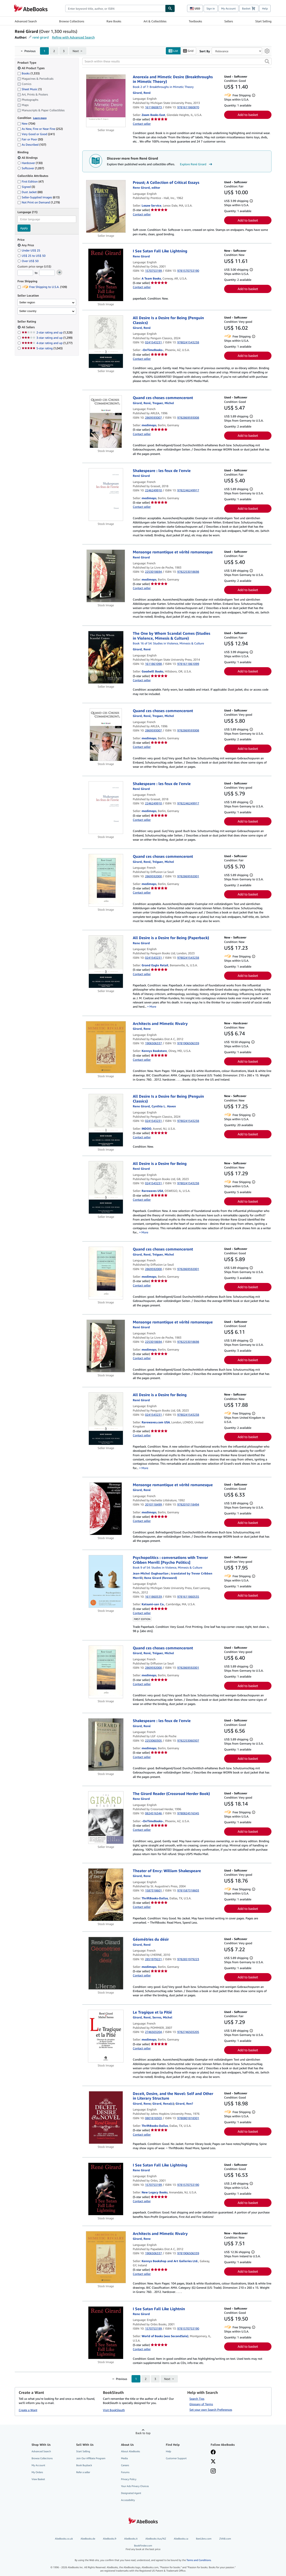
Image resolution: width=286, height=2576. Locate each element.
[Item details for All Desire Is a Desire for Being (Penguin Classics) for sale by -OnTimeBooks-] (106, 341)
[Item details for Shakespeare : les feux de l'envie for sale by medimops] (106, 494)
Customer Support (176, 2458)
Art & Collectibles (155, 21)
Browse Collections (71, 21)
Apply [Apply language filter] (24, 228)
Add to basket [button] (248, 115)
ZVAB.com (225, 2538)
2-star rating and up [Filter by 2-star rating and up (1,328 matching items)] (47, 332)
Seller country (28, 311)
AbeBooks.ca (181, 2538)
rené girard (40, 37)
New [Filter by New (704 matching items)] (26, 123)
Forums (125, 2472)
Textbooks (195, 21)
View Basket (38, 2479)
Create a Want (28, 2410)
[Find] (170, 8)
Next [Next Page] (76, 51)
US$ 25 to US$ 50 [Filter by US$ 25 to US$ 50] (31, 255)
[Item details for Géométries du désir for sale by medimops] (106, 1963)
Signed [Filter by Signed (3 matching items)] (26, 186)
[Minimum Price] (25, 273)
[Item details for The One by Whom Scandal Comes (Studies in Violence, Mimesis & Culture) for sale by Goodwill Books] (106, 657)
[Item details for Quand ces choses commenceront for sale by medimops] (106, 421)
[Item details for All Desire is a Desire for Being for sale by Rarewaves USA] (106, 1187)
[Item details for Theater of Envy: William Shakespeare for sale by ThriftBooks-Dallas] (106, 1894)
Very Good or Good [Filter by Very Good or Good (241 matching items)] (36, 134)
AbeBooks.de (88, 2538)
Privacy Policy (128, 2479)
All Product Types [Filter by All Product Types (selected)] (31, 68)
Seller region (27, 302)
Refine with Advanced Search (73, 37)
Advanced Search (26, 21)
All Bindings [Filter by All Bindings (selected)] (28, 157)
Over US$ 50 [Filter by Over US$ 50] (28, 261)
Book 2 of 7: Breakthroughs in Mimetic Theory (163, 87)
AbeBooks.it (131, 2538)
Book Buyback (84, 2465)
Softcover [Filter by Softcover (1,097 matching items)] (30, 168)
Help (265, 8)
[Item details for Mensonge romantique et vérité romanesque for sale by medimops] (106, 576)
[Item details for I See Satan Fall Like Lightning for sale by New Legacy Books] (106, 2189)
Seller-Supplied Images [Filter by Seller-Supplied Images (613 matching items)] (38, 197)
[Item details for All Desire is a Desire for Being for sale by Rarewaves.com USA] (106, 1418)
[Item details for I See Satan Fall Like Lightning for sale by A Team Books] (106, 275)
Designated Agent (131, 2493)
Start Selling (263, 21)
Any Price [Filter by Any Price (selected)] (26, 245)
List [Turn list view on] (173, 51)
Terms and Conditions (198, 2560)
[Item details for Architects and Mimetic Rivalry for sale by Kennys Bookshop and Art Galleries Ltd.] (106, 2257)
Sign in (210, 8)
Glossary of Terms (201, 2404)
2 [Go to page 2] (54, 51)
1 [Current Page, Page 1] (44, 51)
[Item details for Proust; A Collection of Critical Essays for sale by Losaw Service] (106, 206)
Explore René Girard (196, 164)
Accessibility (128, 2500)
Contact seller (142, 123)
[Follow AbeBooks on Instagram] (213, 2471)
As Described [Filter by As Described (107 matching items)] (31, 144)
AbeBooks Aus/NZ (155, 2538)
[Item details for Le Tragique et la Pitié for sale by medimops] (106, 2036)
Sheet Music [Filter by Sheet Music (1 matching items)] (29, 89)
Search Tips (196, 2398)
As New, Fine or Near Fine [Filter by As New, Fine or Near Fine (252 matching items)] (40, 128)
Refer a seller (83, 2472)
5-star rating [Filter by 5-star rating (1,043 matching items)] (42, 348)
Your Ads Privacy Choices (135, 2486)
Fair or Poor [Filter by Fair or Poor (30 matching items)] (30, 139)
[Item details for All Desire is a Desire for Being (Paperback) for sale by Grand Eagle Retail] (106, 961)
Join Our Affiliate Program (90, 2458)
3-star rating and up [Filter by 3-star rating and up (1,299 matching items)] (47, 337)
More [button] (152, 1006)
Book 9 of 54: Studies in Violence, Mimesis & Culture (167, 1567)
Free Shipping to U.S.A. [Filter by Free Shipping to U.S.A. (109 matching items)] (42, 287)
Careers (125, 2465)
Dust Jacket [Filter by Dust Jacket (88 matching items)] (30, 192)
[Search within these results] (176, 61)
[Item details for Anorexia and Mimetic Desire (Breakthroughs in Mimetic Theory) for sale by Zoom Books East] (106, 100)
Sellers (228, 21)
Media (124, 2458)
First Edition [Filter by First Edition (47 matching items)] (30, 181)
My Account (228, 8)
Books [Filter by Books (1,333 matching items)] (28, 73)
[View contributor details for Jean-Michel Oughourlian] (151, 1573)
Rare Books (113, 21)
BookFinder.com (143, 2547)
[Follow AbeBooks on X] (213, 2462)
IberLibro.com (204, 2538)
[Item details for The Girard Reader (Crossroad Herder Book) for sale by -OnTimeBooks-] (106, 1817)
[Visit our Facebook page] (213, 2452)
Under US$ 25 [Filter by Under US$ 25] (29, 250)
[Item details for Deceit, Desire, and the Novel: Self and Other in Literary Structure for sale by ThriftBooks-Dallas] (106, 2117)
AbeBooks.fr (109, 2538)
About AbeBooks (130, 2451)
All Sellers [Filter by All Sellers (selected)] (29, 327)
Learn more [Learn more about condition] (40, 118)
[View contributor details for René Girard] (142, 92)
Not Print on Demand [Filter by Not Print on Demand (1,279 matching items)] (38, 202)
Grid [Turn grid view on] (188, 51)
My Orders (37, 2472)
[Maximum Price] (47, 273)
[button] (267, 61)
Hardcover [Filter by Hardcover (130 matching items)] (30, 163)
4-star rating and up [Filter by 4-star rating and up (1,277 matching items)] (47, 343)
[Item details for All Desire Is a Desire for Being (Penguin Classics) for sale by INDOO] (106, 1120)
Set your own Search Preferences (210, 2409)
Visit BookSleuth (114, 2410)
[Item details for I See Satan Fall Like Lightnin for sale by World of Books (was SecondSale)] (106, 2332)
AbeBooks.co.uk (64, 2538)
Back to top (143, 2433)
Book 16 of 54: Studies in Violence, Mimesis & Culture (168, 643)
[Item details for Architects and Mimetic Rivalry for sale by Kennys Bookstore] (106, 1047)
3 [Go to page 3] (64, 51)
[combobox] (115, 8)
